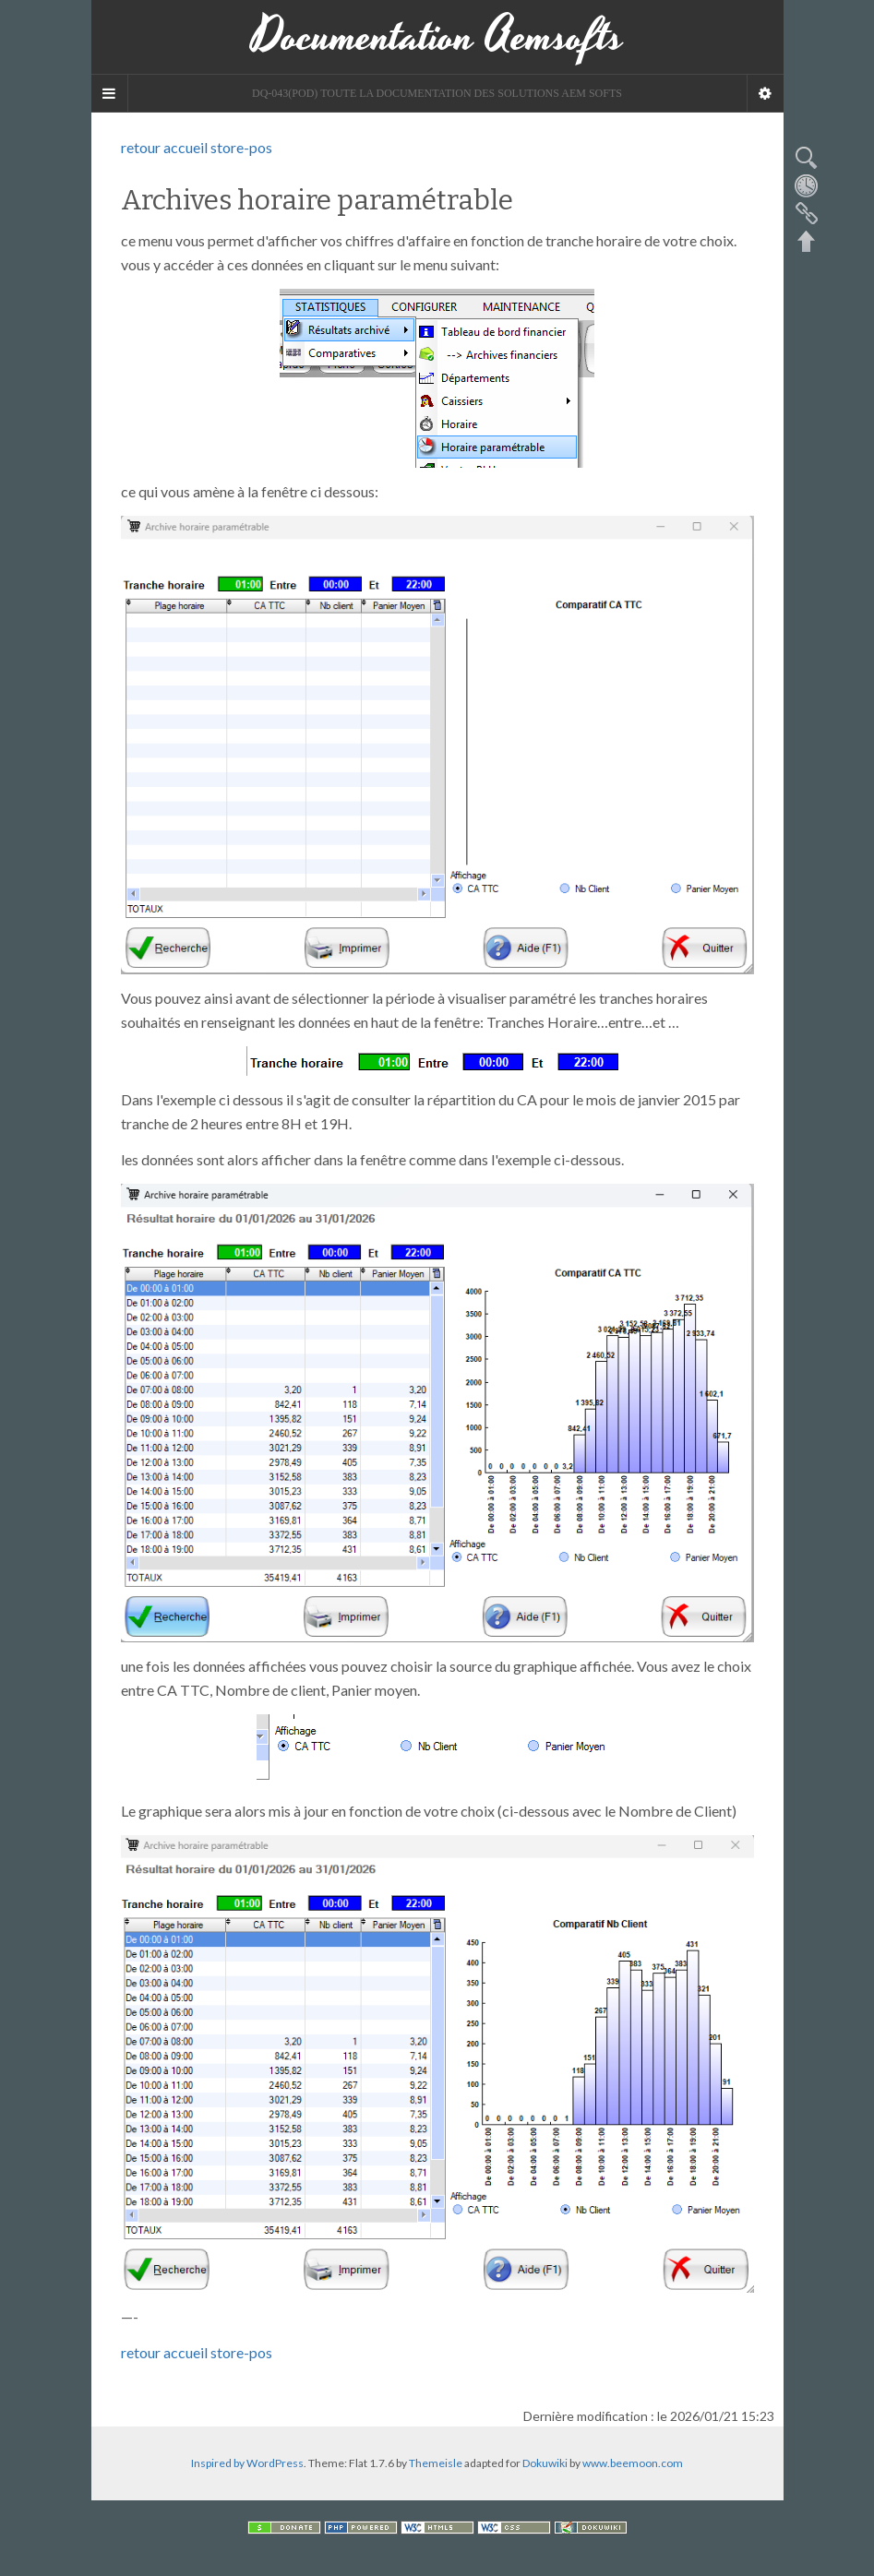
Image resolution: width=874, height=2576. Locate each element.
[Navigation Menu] (765, 93)
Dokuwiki (545, 2463)
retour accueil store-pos (196, 147)
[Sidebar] (109, 93)
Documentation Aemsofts (437, 37)
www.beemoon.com (632, 2463)
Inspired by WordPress (247, 2463)
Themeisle (435, 2463)
